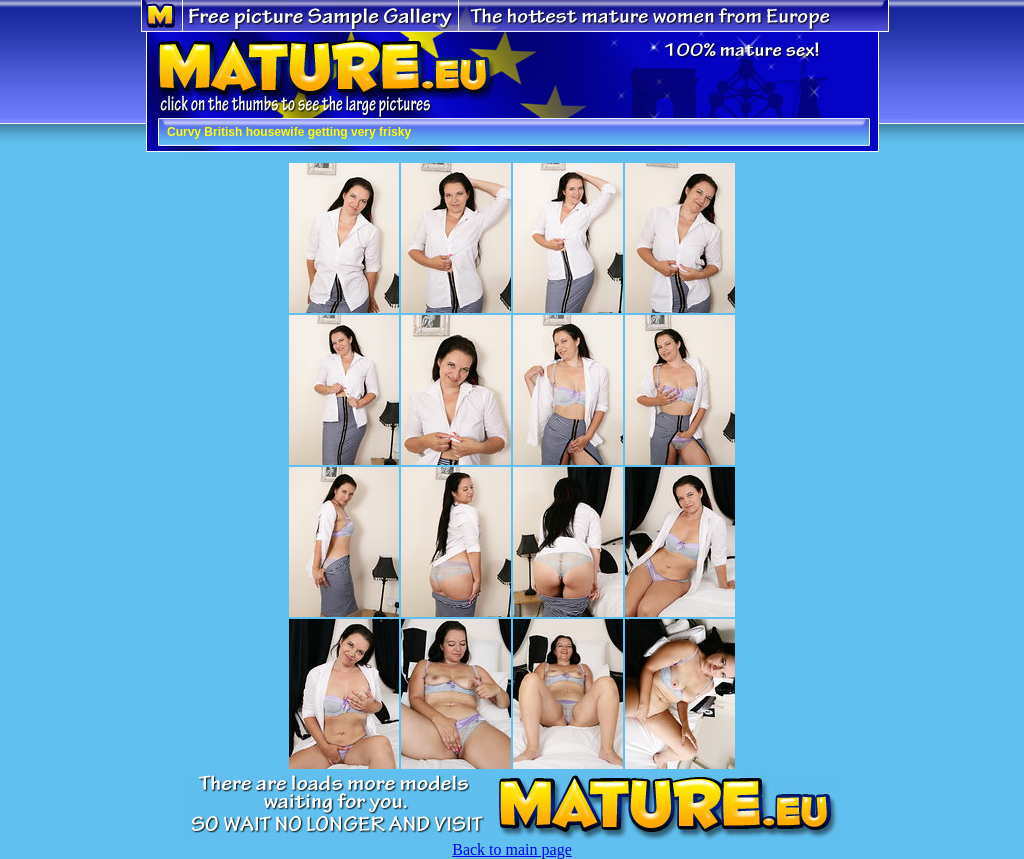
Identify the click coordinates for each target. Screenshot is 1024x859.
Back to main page (512, 849)
